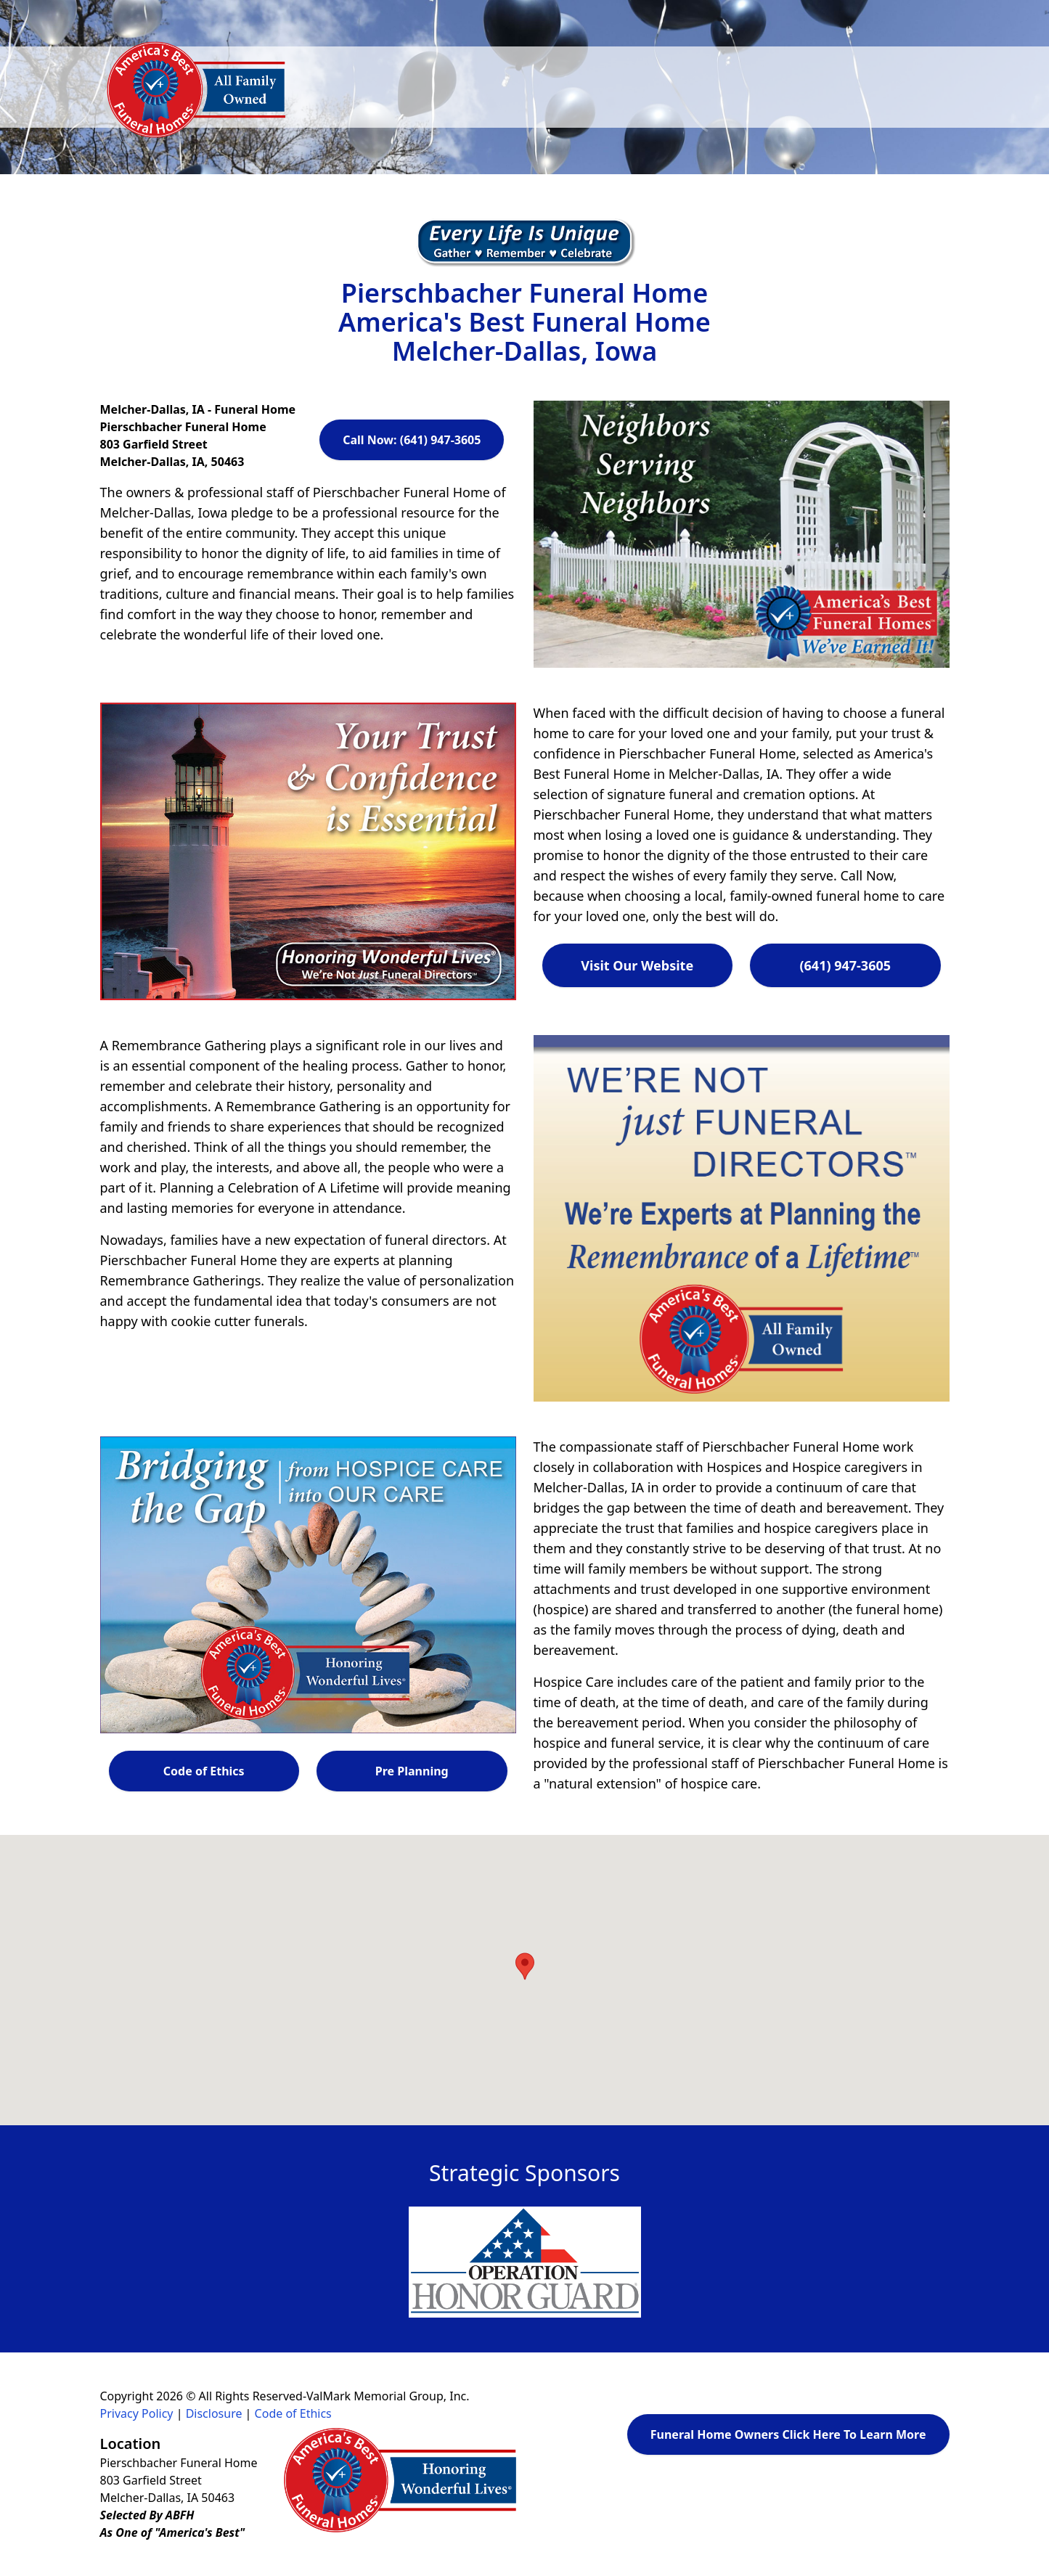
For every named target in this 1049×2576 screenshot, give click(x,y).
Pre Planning (412, 1771)
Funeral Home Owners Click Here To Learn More (788, 2434)
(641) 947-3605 (845, 965)
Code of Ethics (204, 1771)
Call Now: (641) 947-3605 (412, 440)
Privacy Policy (137, 2413)
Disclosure (214, 2413)
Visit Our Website (637, 965)
